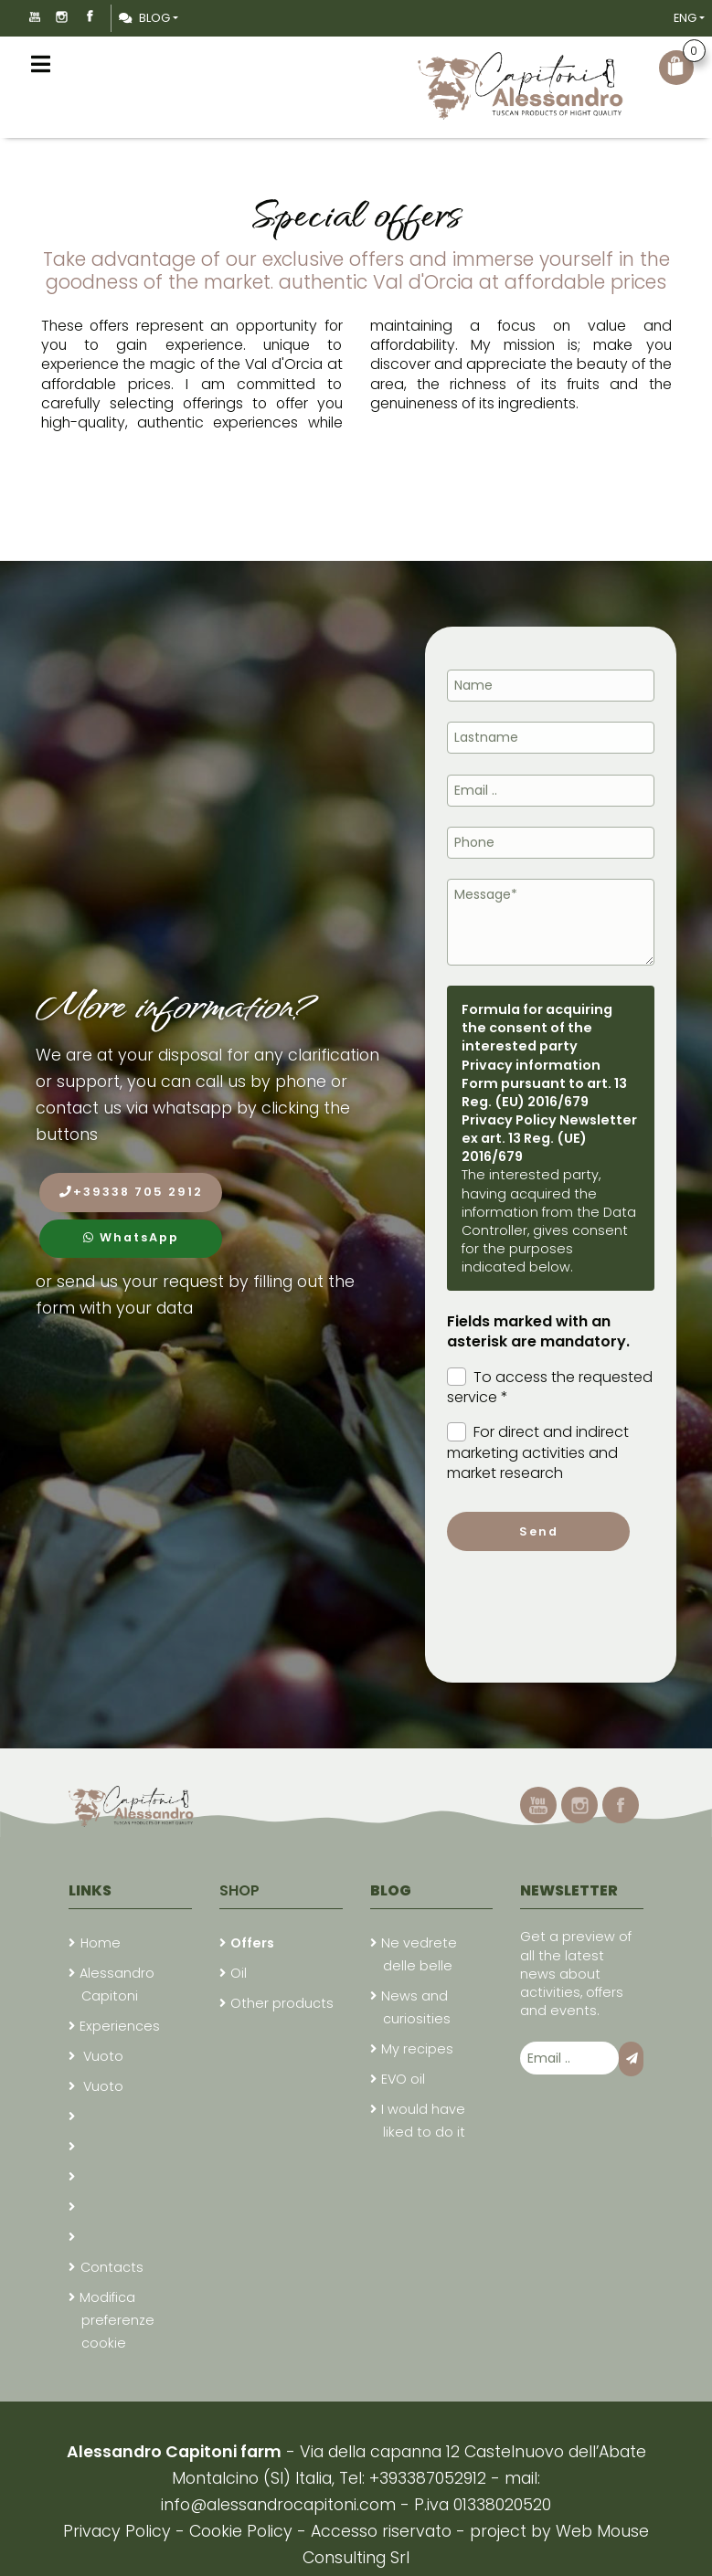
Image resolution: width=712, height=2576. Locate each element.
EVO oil (403, 2079)
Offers (252, 1943)
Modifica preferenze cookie (117, 2320)
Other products (282, 2003)
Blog (144, 18)
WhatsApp (131, 1237)
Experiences (120, 2026)
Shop (239, 1890)
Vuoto (101, 2056)
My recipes (417, 2049)
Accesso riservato (381, 2531)
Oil (238, 1973)
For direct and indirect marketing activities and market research (538, 1452)
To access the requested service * (550, 1387)
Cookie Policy (240, 2531)
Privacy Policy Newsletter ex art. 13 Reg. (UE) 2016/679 (549, 1138)
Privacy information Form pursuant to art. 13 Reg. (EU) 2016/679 (544, 1083)
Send (538, 1531)
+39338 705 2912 (131, 1191)
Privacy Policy (119, 2531)
